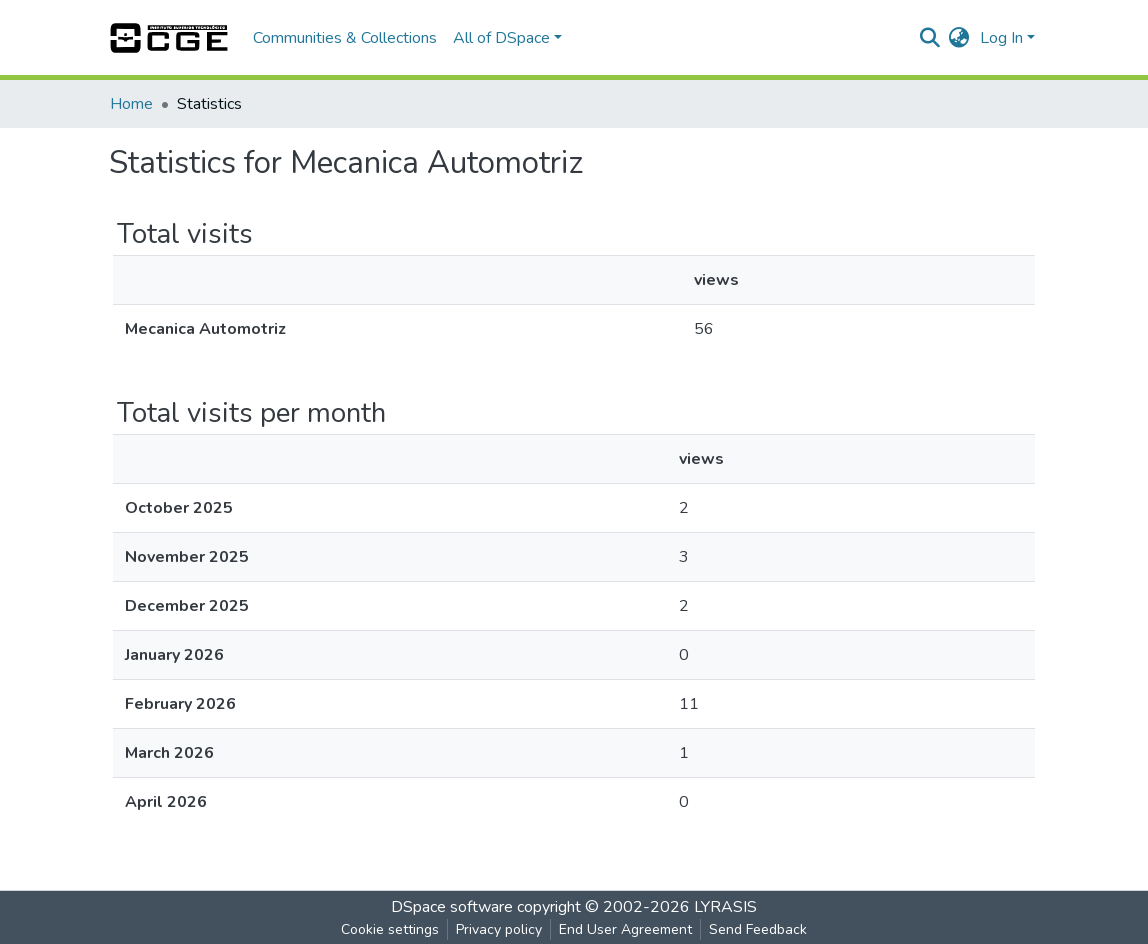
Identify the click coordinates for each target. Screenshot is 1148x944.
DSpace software (452, 907)
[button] (959, 38)
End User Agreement (625, 929)
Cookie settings (390, 929)
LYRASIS (725, 907)
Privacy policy (499, 929)
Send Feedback (758, 929)
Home (131, 104)
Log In (1001, 38)
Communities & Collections (345, 38)
